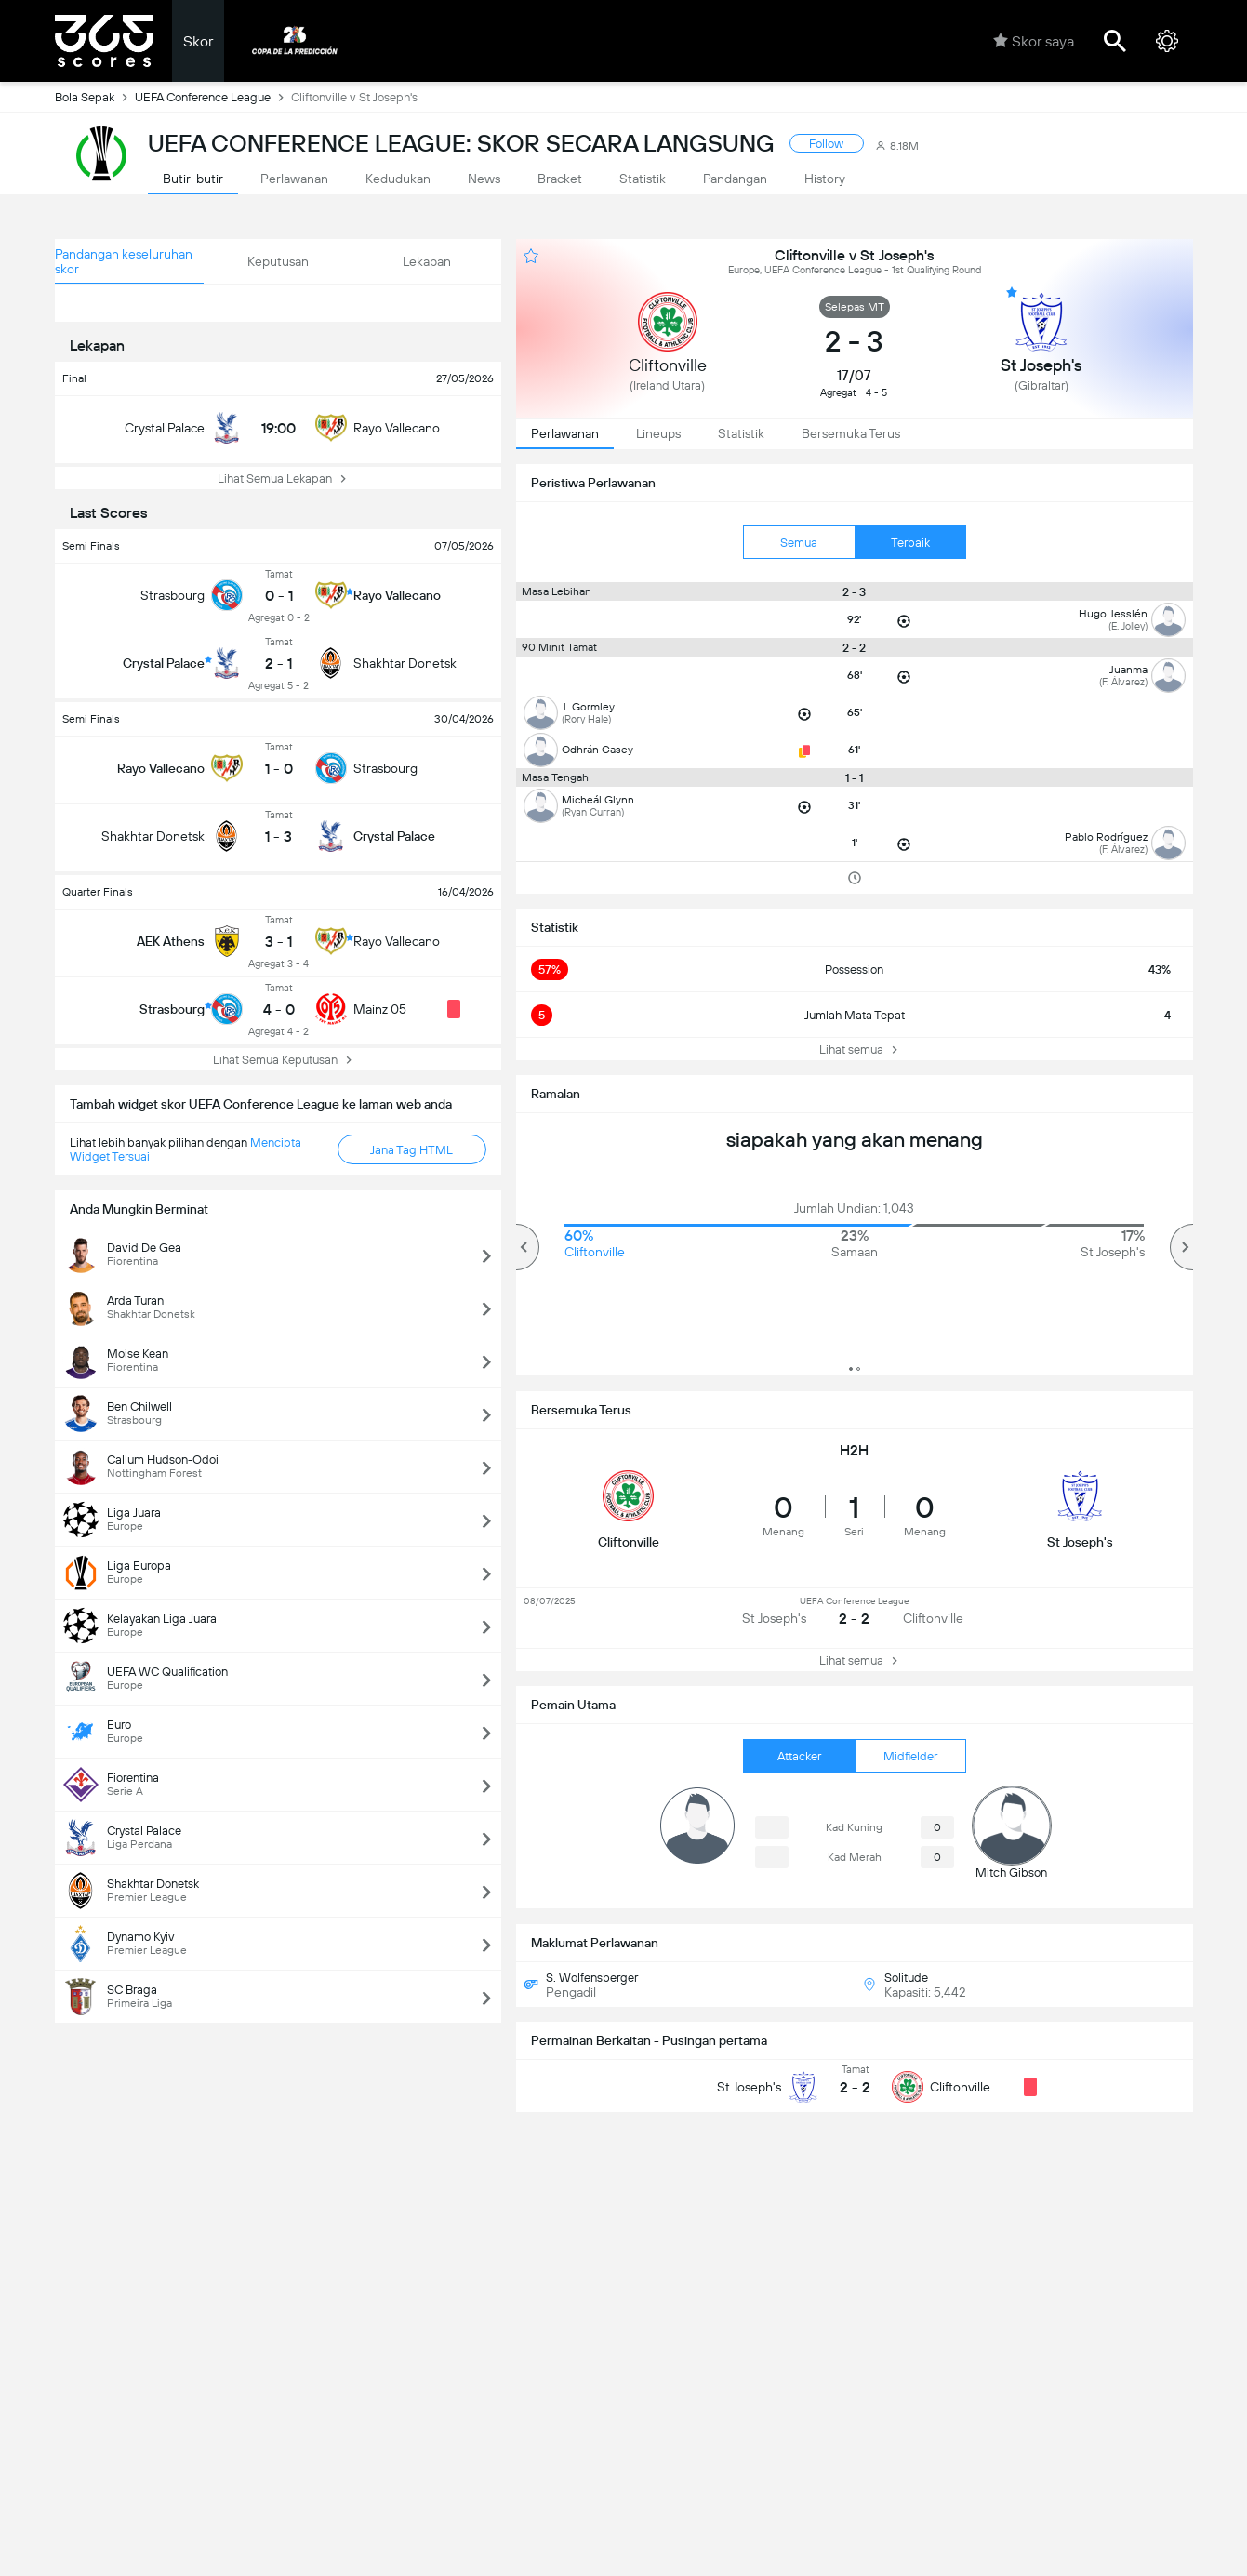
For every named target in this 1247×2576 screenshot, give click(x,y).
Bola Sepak (95, 97)
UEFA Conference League (213, 97)
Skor (198, 41)
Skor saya (1033, 41)
